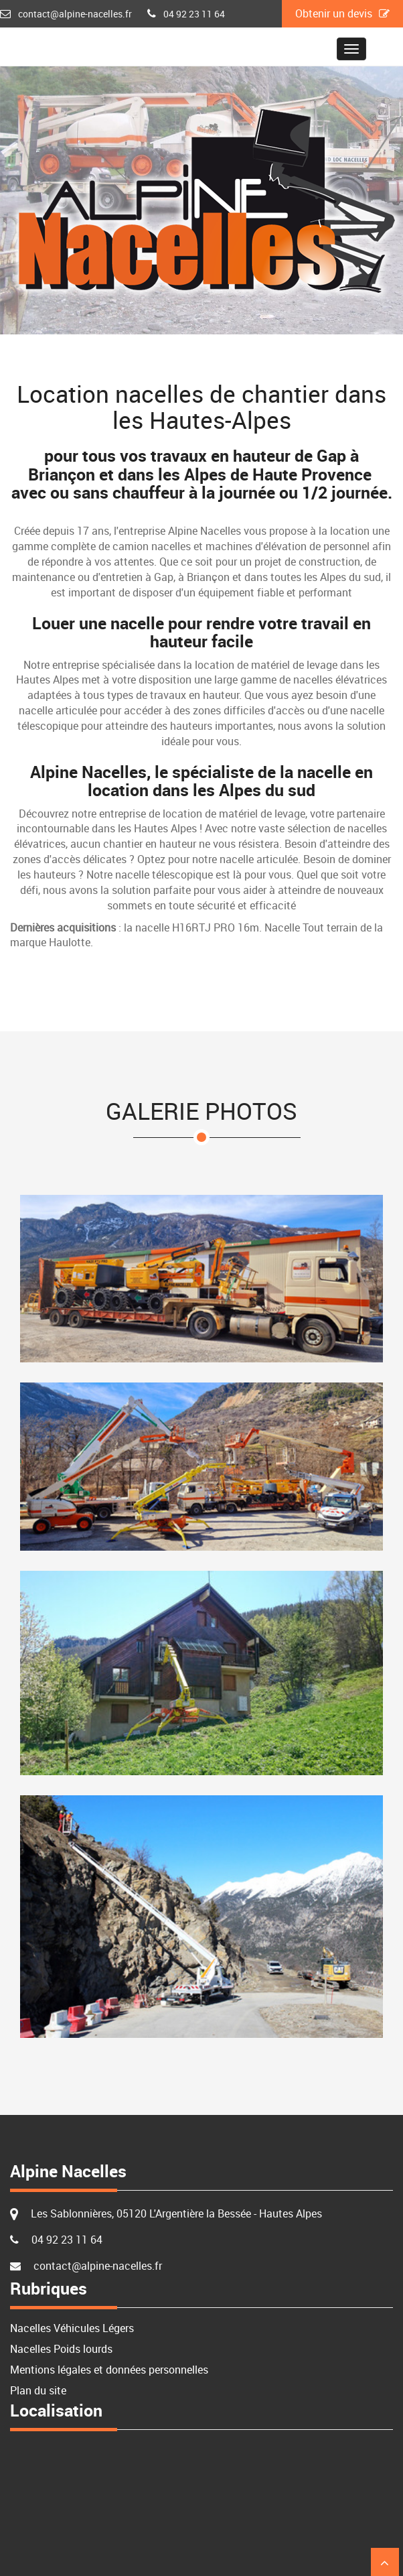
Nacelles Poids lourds (61, 2348)
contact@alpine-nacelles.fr (75, 13)
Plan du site (38, 2390)
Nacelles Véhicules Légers (72, 2328)
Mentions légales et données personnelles (109, 2369)
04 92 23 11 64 (194, 13)
